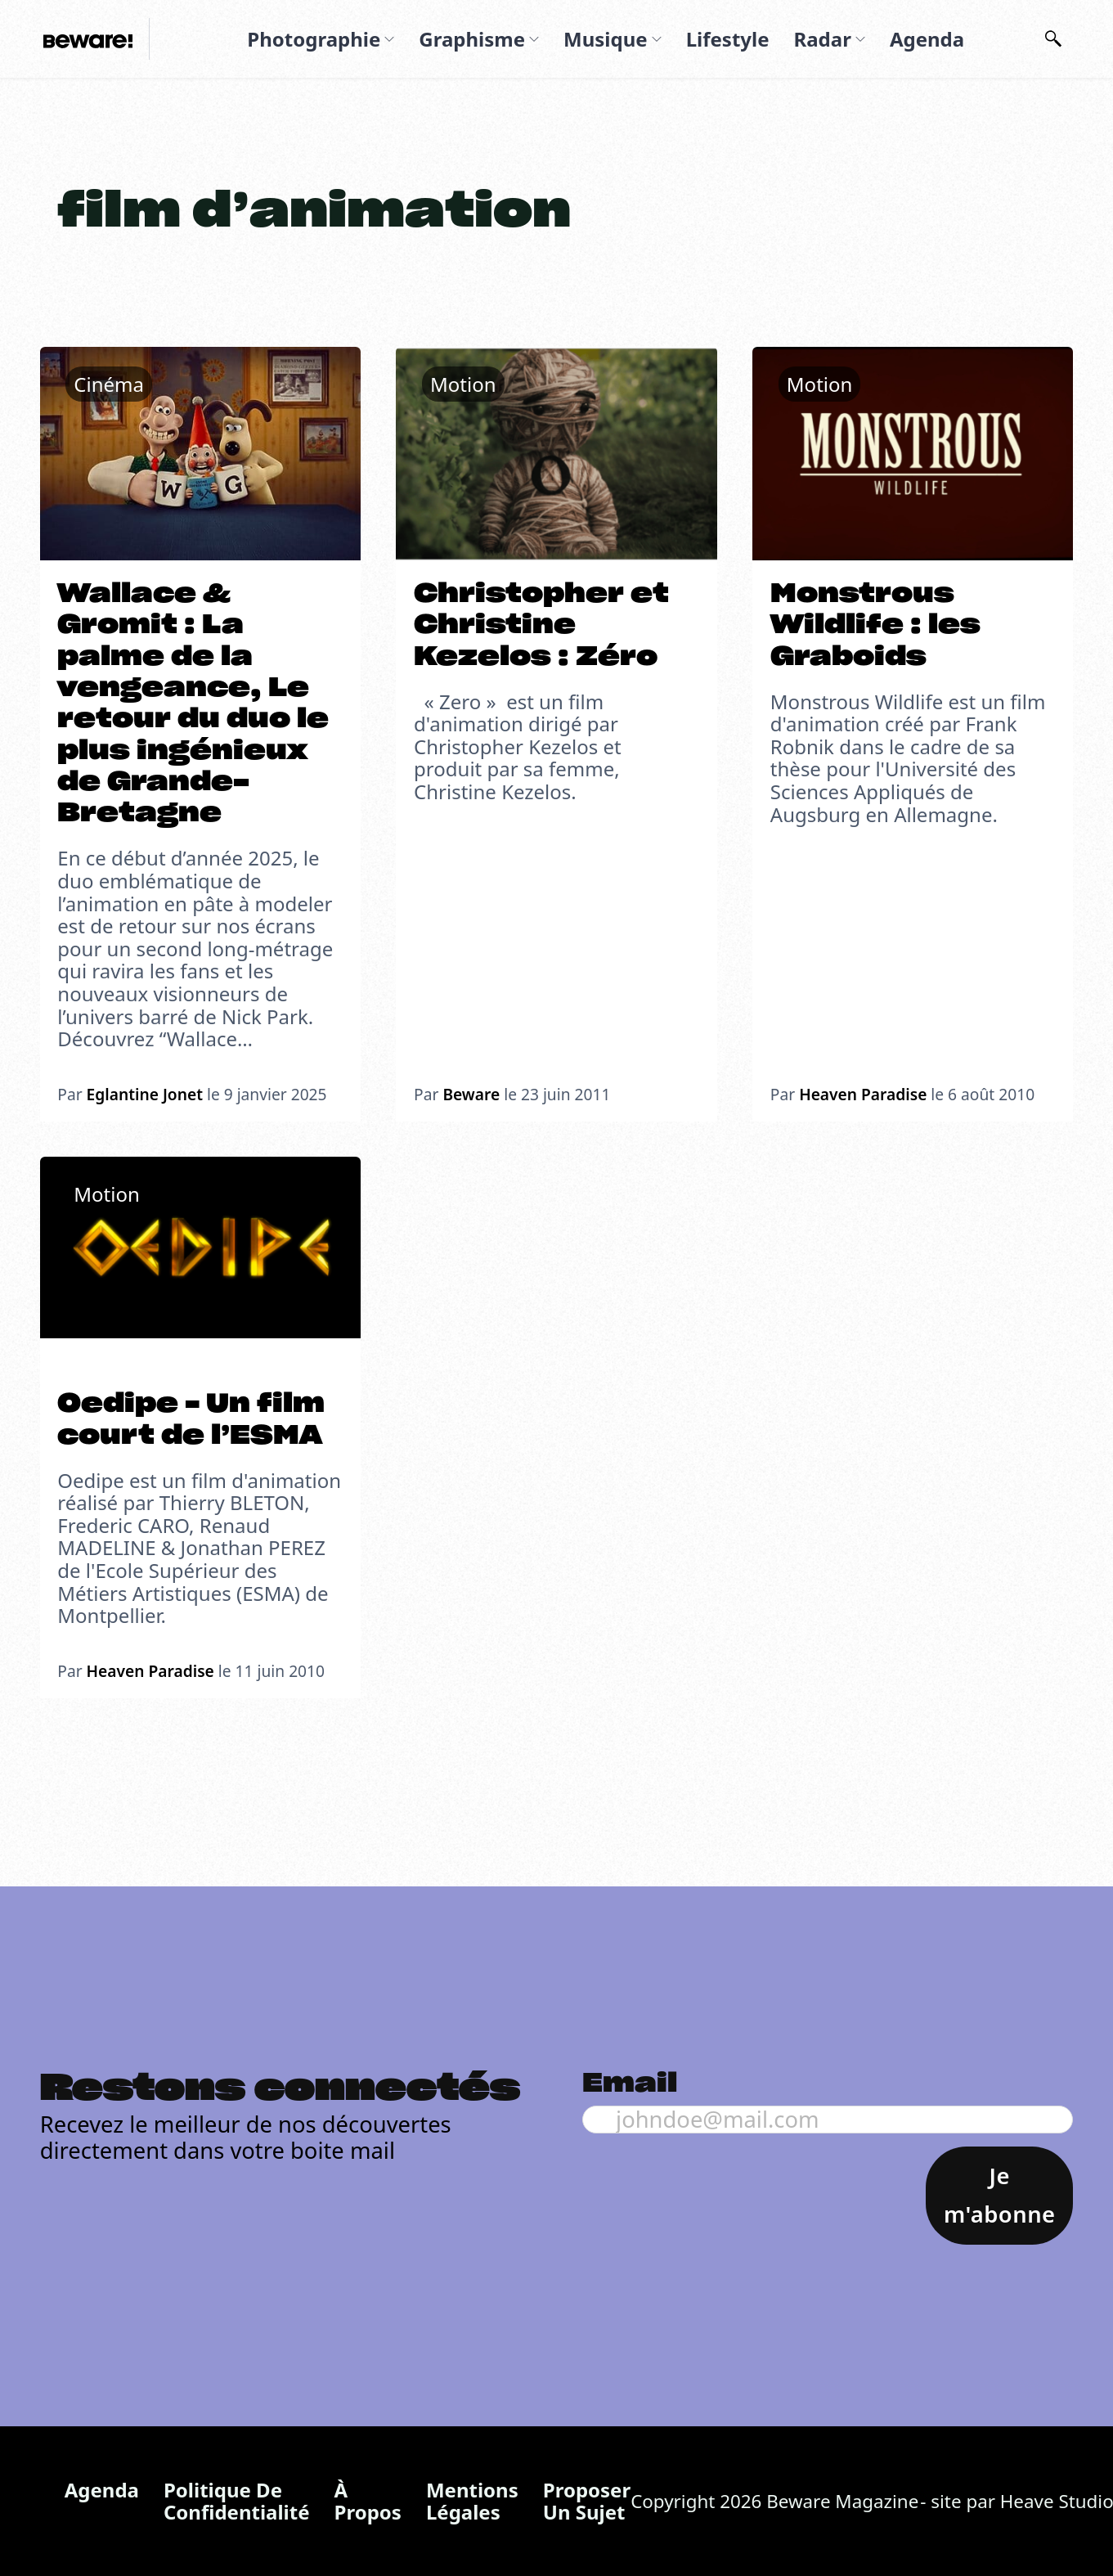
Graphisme (472, 38)
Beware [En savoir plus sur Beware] (471, 1094)
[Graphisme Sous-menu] (534, 39)
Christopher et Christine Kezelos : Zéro (541, 625)
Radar (821, 38)
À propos (368, 2501)
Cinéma (109, 384)
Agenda (927, 38)
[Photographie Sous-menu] (389, 39)
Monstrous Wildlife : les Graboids (875, 625)
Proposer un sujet (587, 2501)
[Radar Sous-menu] (860, 39)
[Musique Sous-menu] (657, 39)
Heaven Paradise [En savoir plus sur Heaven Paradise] (863, 1094)
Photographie (313, 38)
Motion (463, 384)
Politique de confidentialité (237, 2501)
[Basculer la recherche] (1053, 39)
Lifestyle (728, 38)
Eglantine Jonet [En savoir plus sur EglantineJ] (145, 1094)
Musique (605, 38)
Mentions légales (472, 2501)
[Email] (827, 2119)
